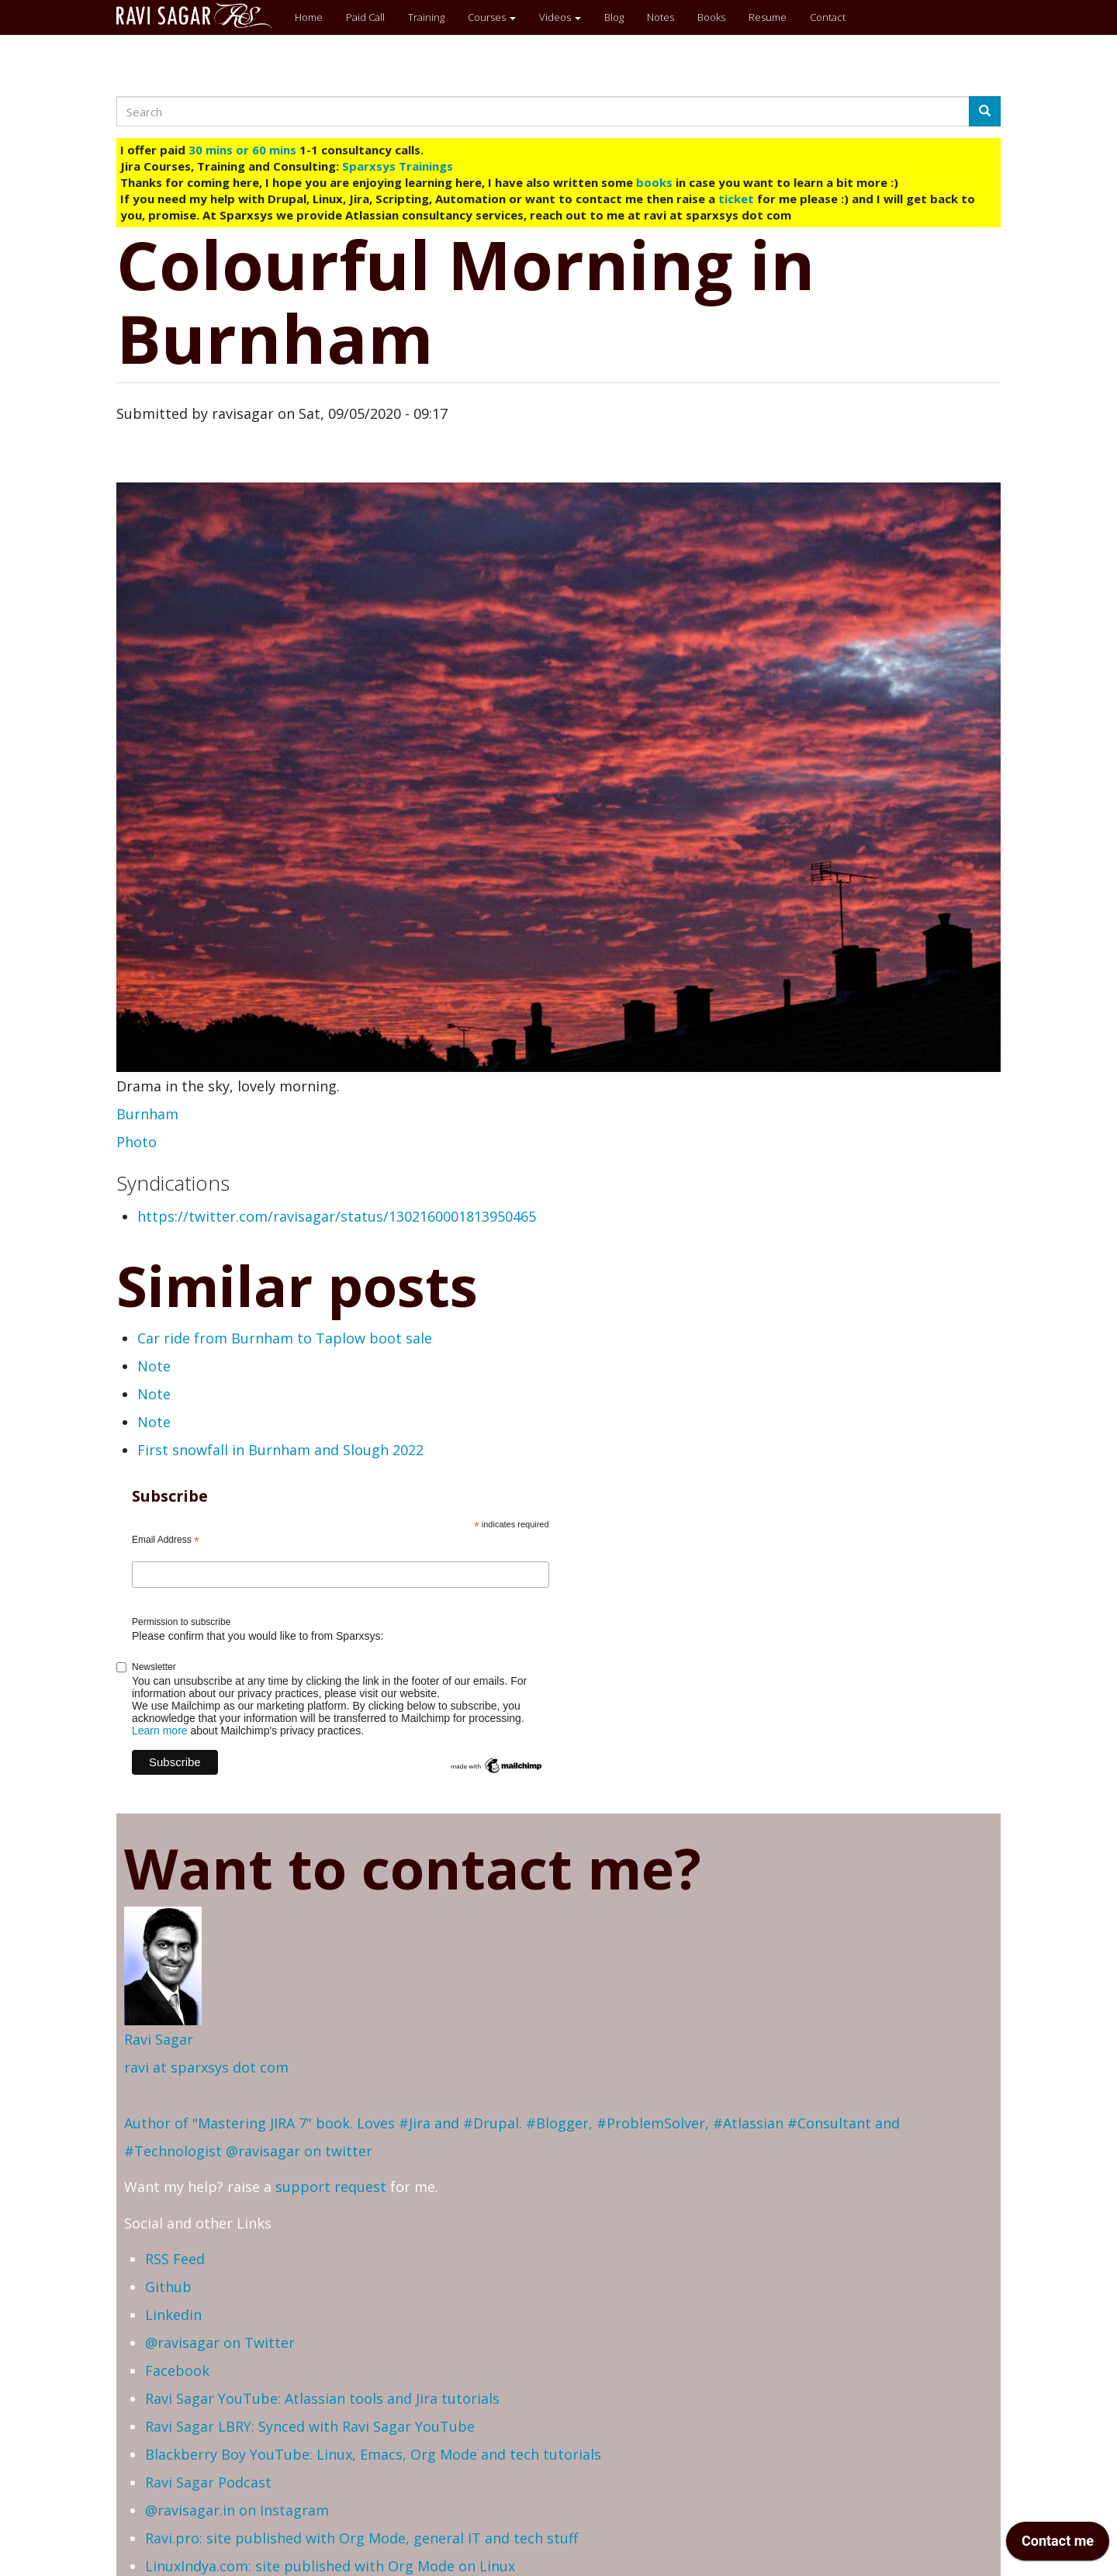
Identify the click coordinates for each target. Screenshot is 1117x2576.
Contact (828, 17)
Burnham (147, 1114)
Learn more (160, 1730)
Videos (560, 17)
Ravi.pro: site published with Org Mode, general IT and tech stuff (361, 2538)
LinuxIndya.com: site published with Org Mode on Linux (330, 2566)
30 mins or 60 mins (243, 149)
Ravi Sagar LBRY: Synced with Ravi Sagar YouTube (310, 2426)
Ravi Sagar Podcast (208, 2482)
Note (154, 1366)
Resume (768, 17)
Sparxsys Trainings (397, 166)
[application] (1057, 2545)
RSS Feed (175, 2258)
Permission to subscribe (181, 1621)
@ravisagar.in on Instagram (237, 2510)
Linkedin (173, 2314)
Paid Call (365, 17)
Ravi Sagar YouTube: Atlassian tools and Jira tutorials (322, 2398)
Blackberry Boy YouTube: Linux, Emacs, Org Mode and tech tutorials (373, 2454)
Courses (492, 17)
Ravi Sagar (158, 2039)
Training (426, 17)
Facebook (177, 2370)
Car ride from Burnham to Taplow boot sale (284, 1338)
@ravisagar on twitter (299, 2151)
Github (168, 2286)
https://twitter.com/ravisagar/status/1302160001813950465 (336, 1216)
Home (309, 17)
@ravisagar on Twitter (220, 2342)
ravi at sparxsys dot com (206, 2067)
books (654, 182)
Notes (660, 17)
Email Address (165, 1540)
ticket (736, 198)
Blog (614, 17)
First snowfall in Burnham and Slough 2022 (280, 1449)
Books (711, 17)
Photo (136, 1141)
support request (330, 2186)
